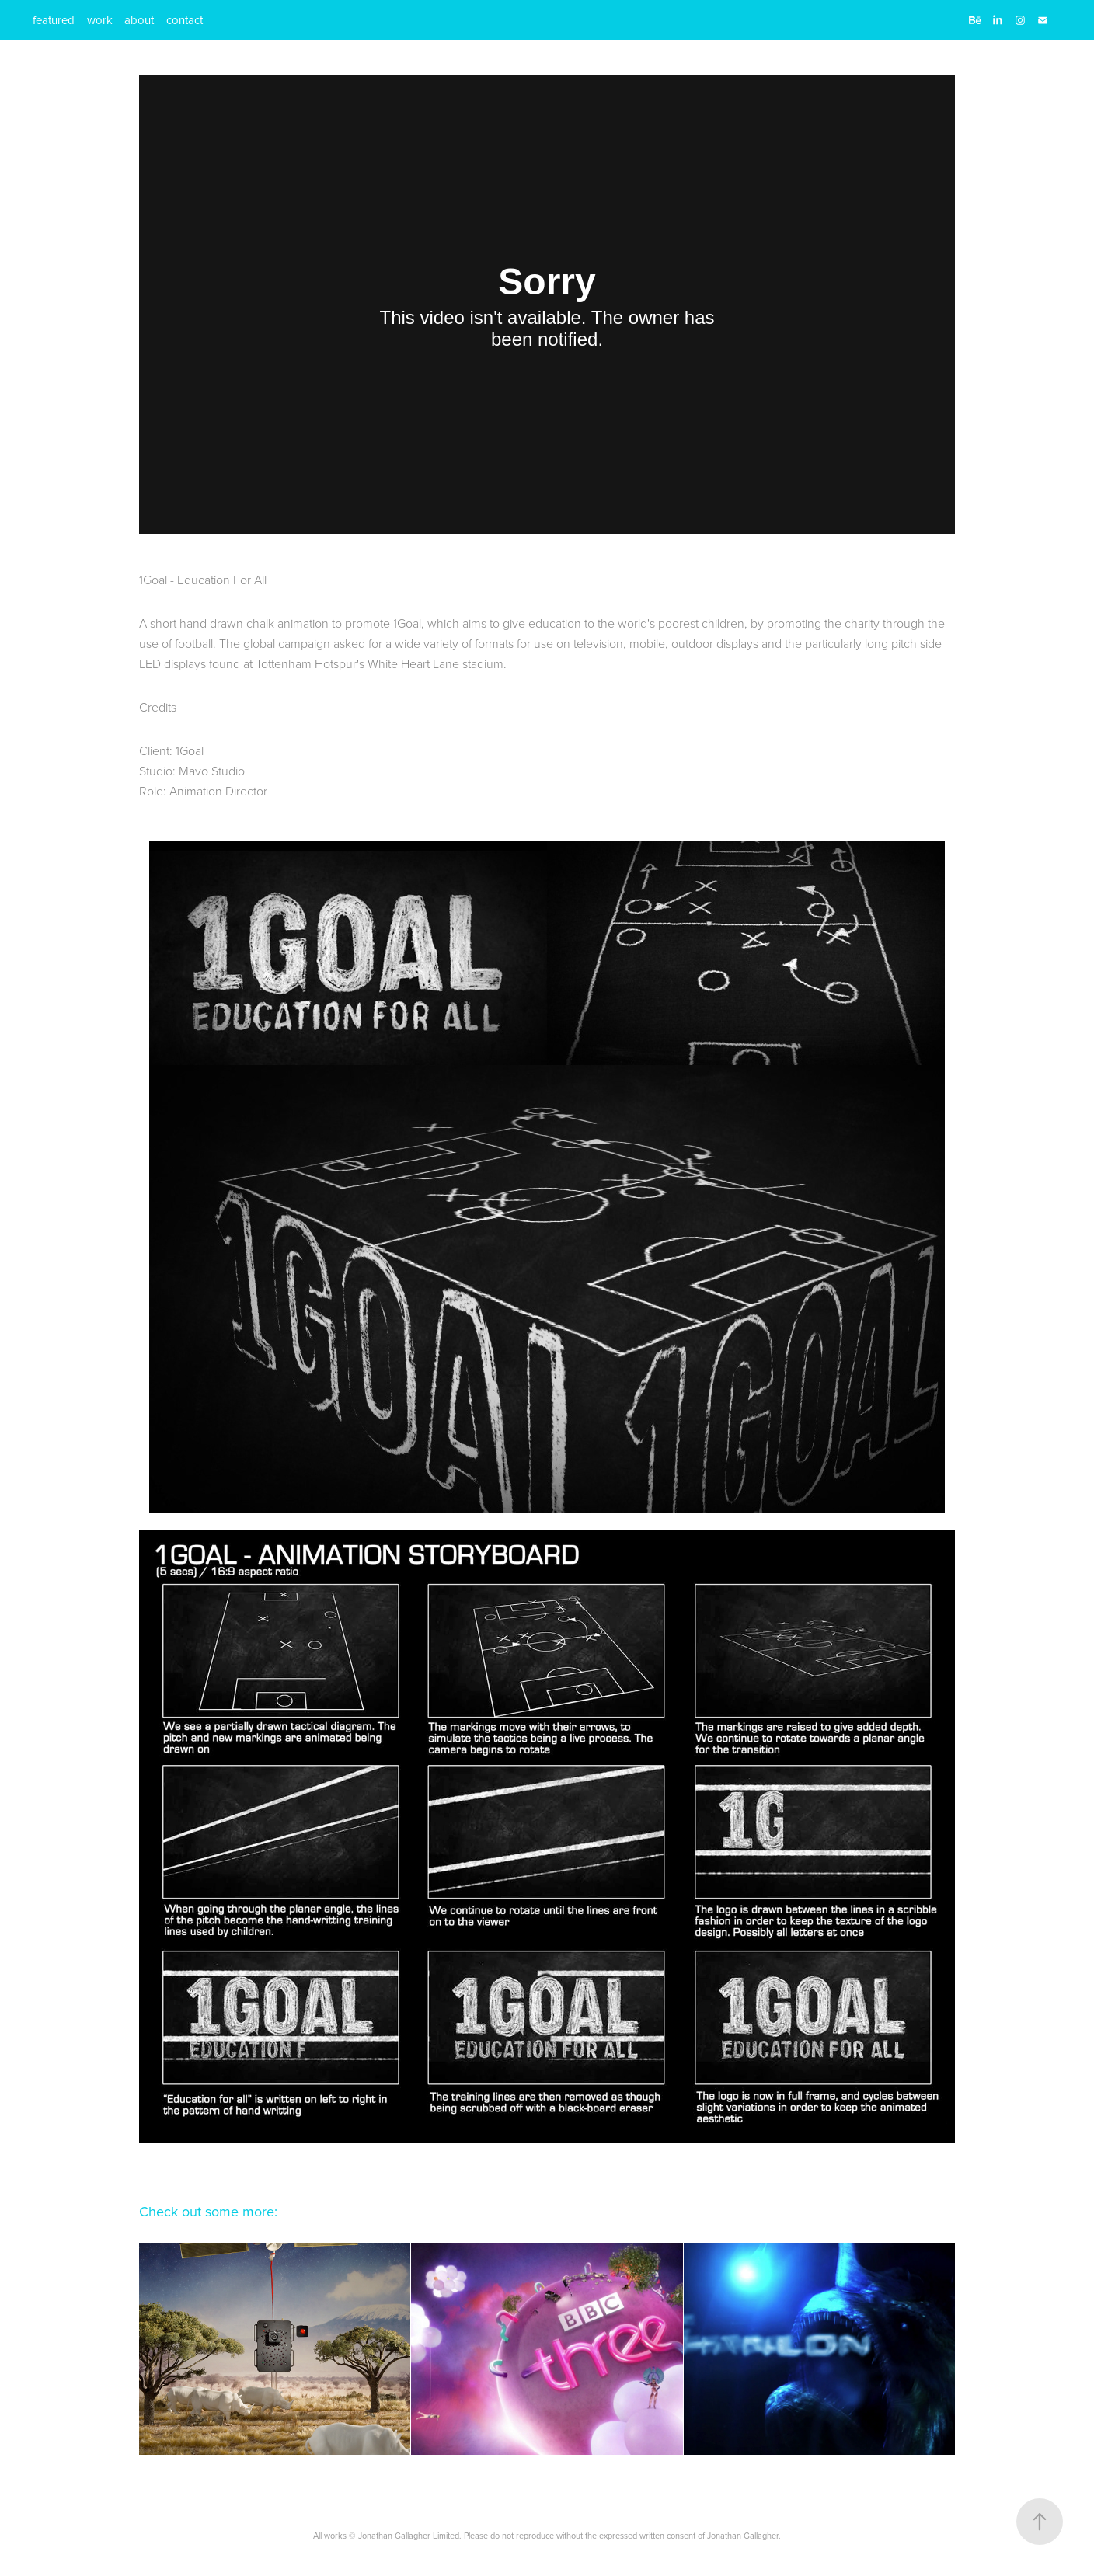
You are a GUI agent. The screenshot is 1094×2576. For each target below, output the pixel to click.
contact (184, 20)
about (139, 20)
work (100, 20)
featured (54, 20)
